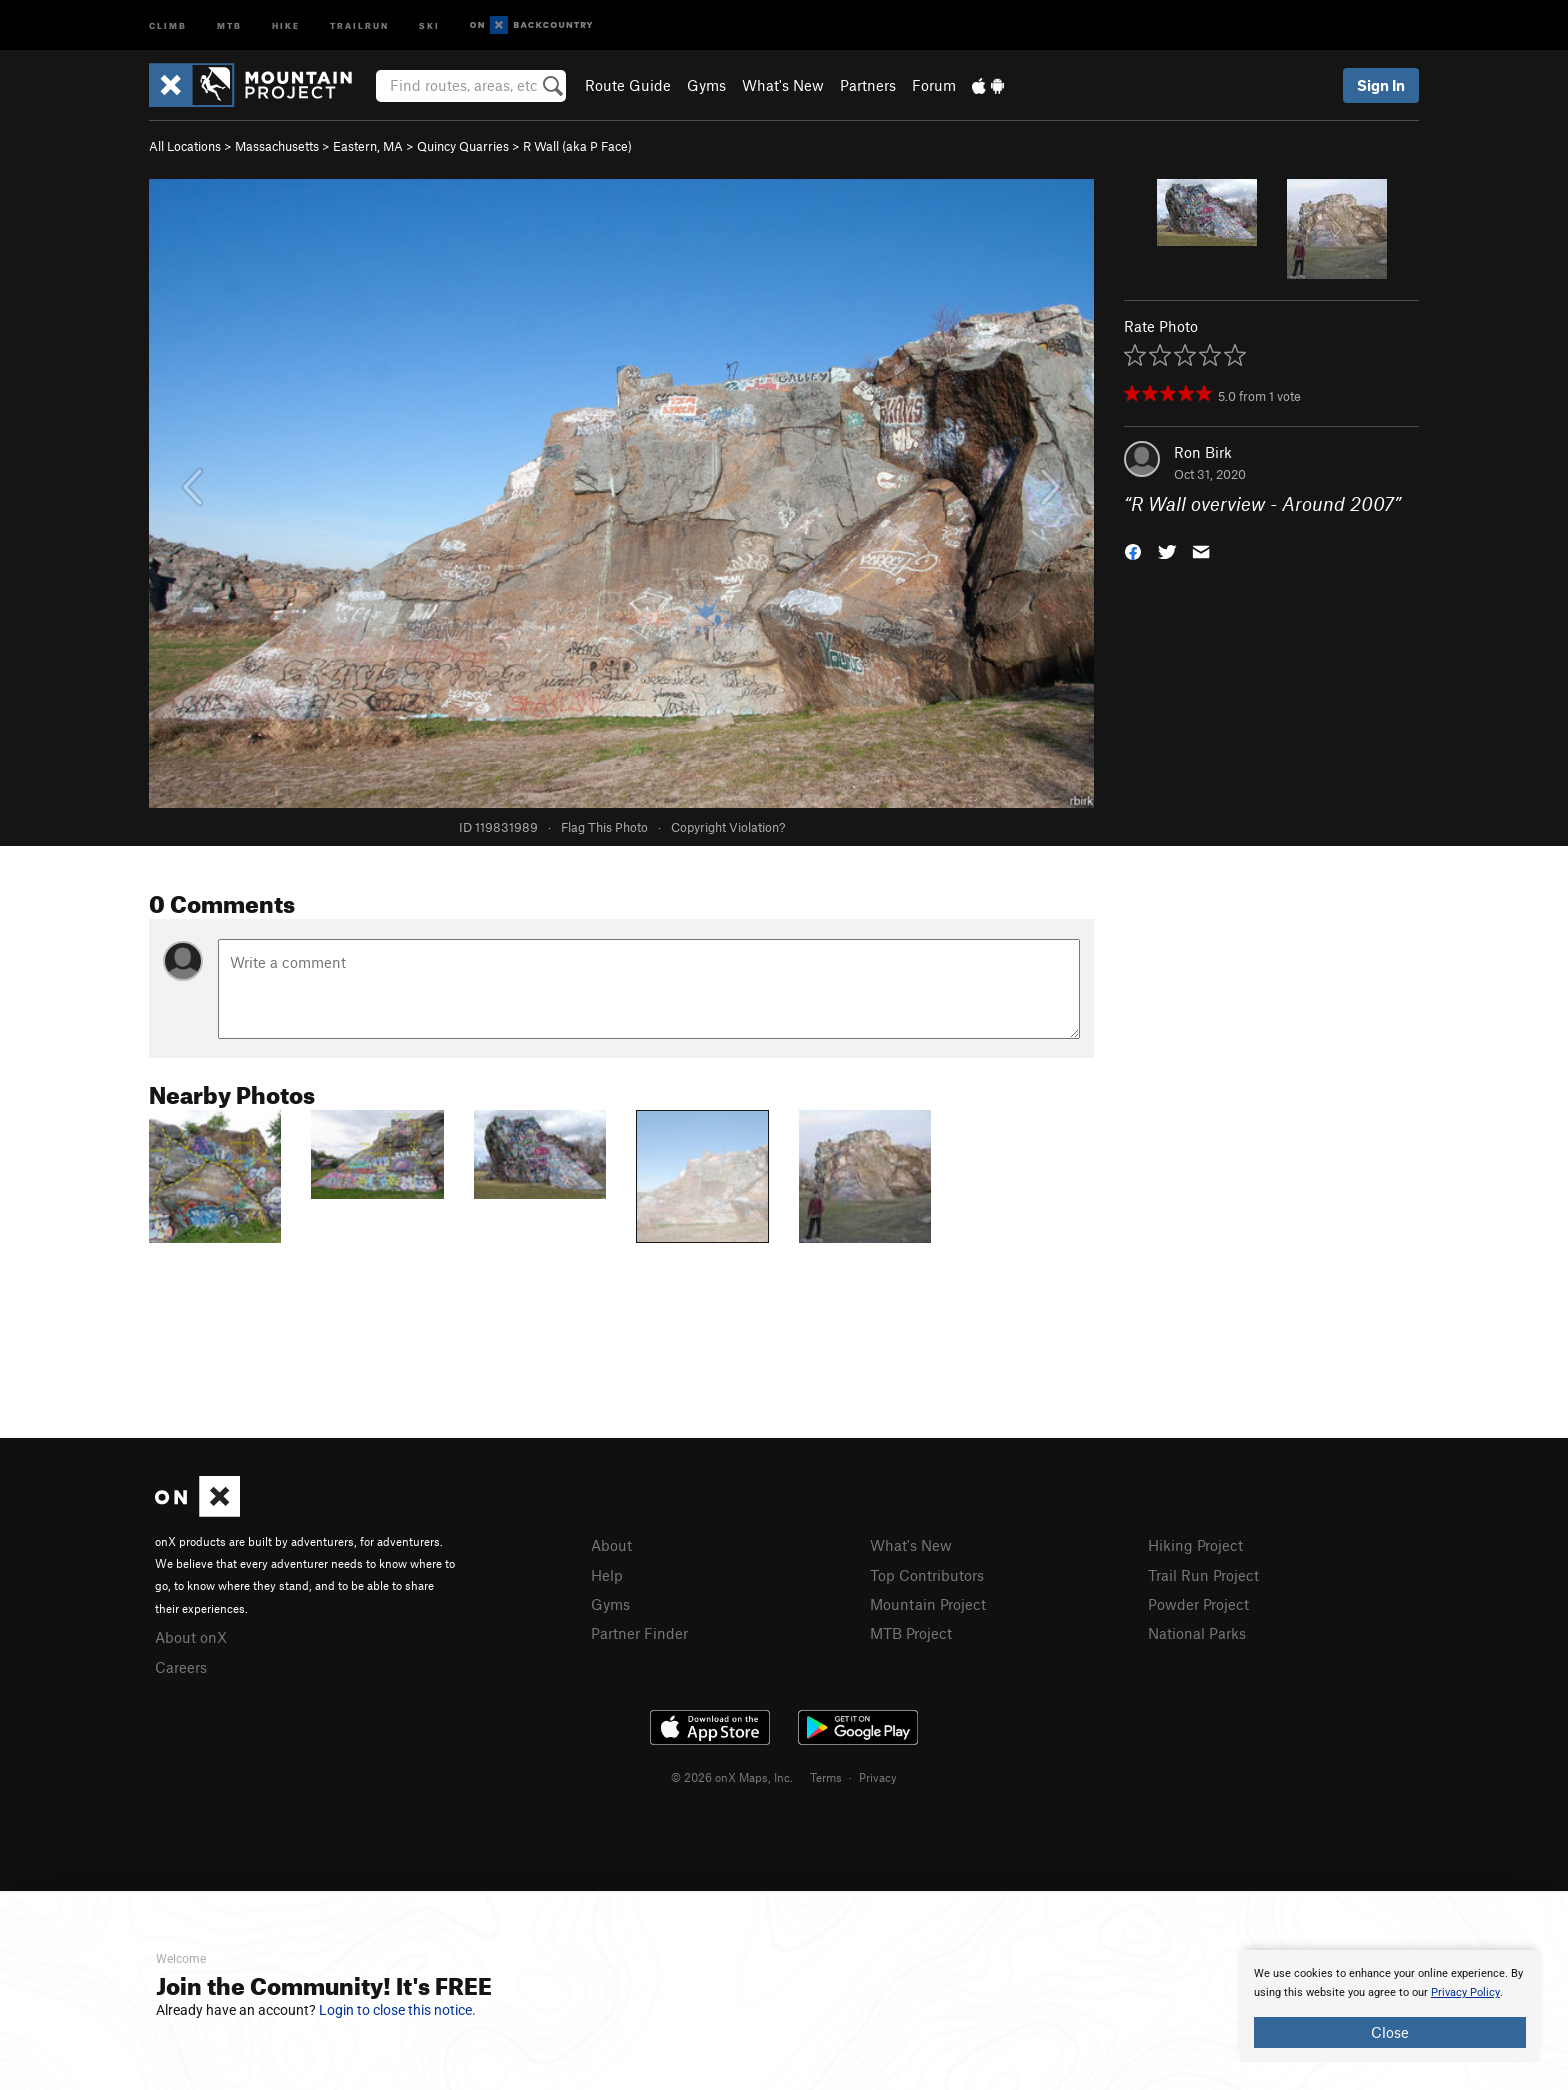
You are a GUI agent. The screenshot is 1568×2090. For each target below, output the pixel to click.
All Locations (185, 146)
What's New (783, 85)
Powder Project (1198, 1604)
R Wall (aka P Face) (577, 146)
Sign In (1381, 85)
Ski (429, 24)
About (611, 1545)
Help (607, 1575)
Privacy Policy (1465, 1992)
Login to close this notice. (397, 2010)
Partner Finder (639, 1633)
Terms (826, 1777)
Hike (286, 24)
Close (1390, 2032)
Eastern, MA (368, 146)
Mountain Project (928, 1604)
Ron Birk (1203, 452)
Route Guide (628, 85)
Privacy (878, 1777)
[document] (1390, 2006)
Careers (181, 1667)
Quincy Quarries (463, 146)
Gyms (706, 85)
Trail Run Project (1203, 1575)
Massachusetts (277, 146)
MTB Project (911, 1633)
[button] (1133, 550)
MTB (229, 24)
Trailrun (359, 24)
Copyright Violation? (728, 827)
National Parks (1197, 1633)
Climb (168, 24)
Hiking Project (1195, 1545)
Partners (868, 85)
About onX (191, 1637)
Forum (934, 85)
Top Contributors (927, 1575)
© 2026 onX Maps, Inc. (732, 1777)
